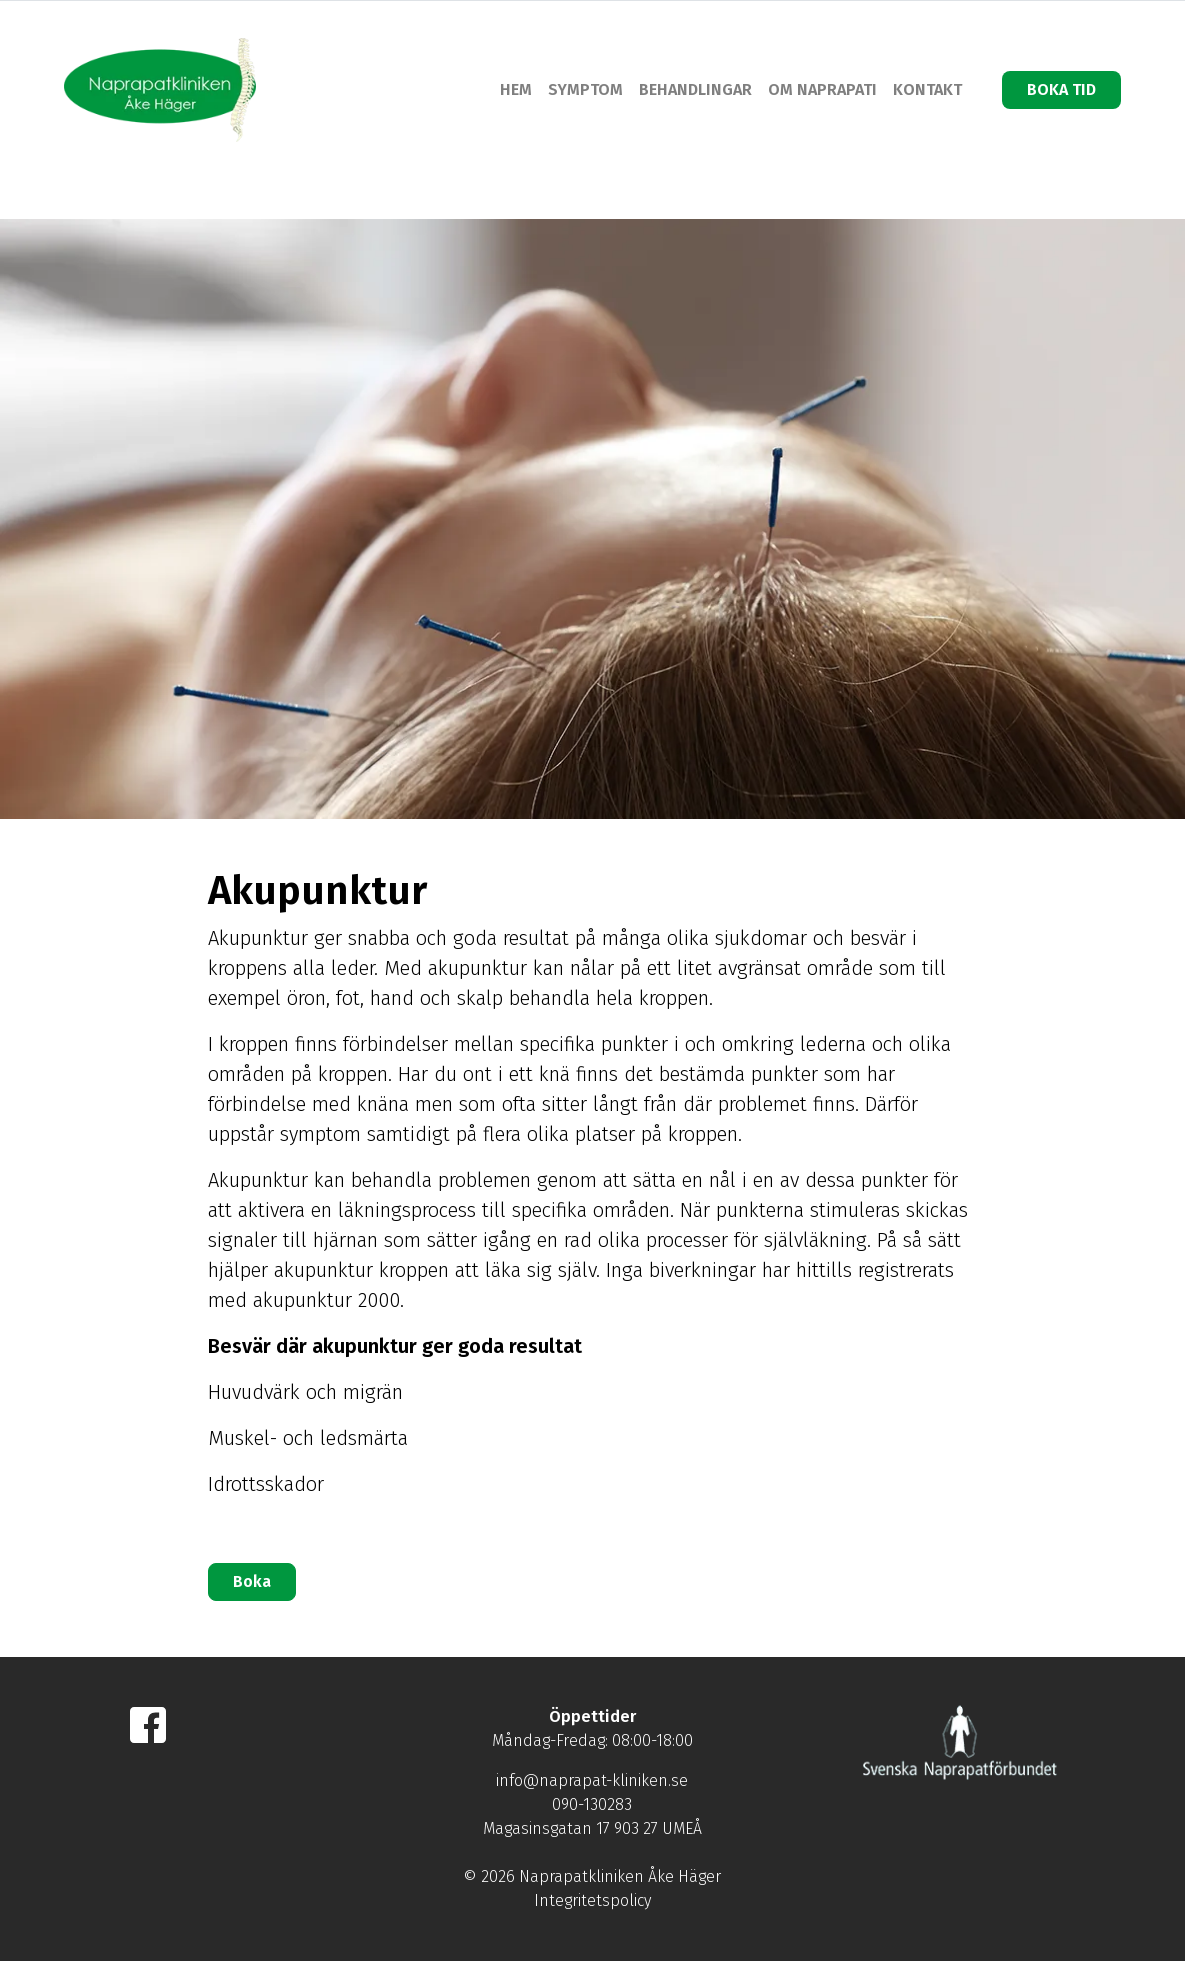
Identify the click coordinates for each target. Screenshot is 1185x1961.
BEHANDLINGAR (695, 89)
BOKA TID (1061, 89)
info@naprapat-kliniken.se (592, 1780)
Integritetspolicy (592, 1900)
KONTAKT (927, 89)
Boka (252, 1581)
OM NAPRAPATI (822, 89)
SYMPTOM (585, 89)
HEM (516, 89)
